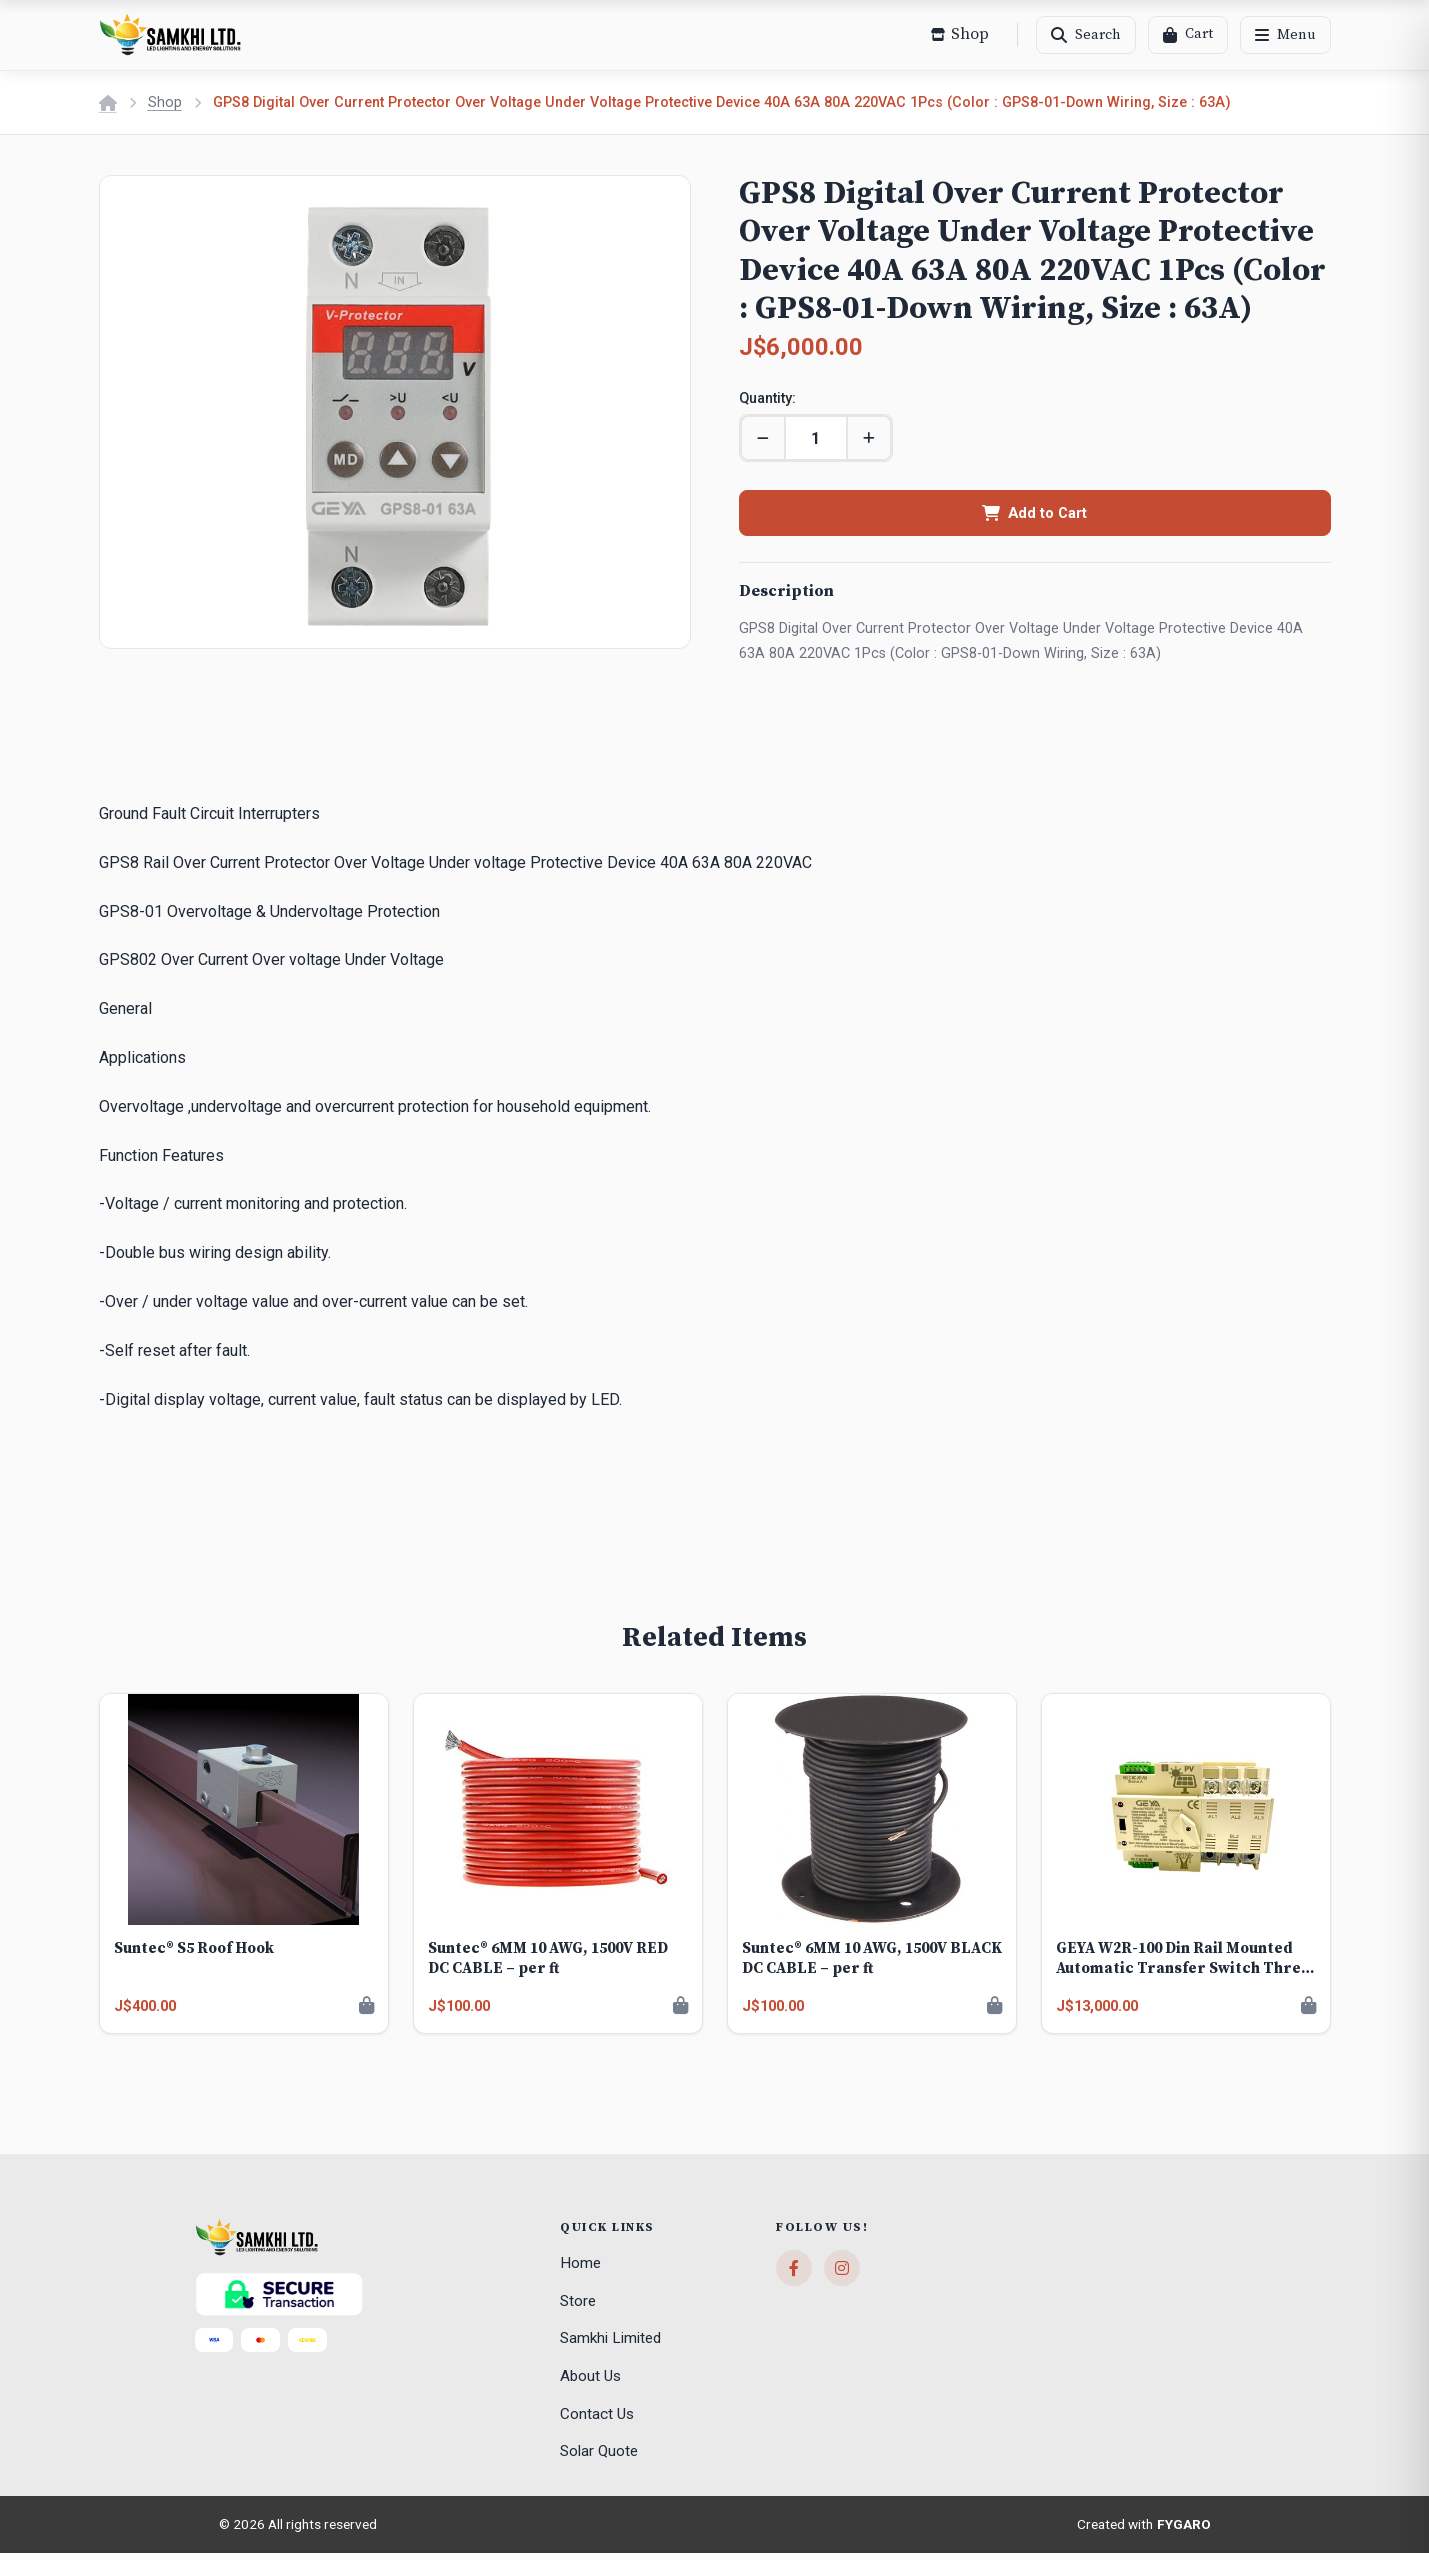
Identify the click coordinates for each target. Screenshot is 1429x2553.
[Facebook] (794, 2268)
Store (578, 2301)
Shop (165, 102)
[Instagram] (842, 2268)
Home (580, 2263)
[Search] (1086, 35)
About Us (590, 2376)
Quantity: (767, 398)
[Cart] (1188, 35)
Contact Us (597, 2414)
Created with (1144, 2525)
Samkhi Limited (610, 2338)
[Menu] (1285, 35)
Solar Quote (599, 2451)
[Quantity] (816, 438)
